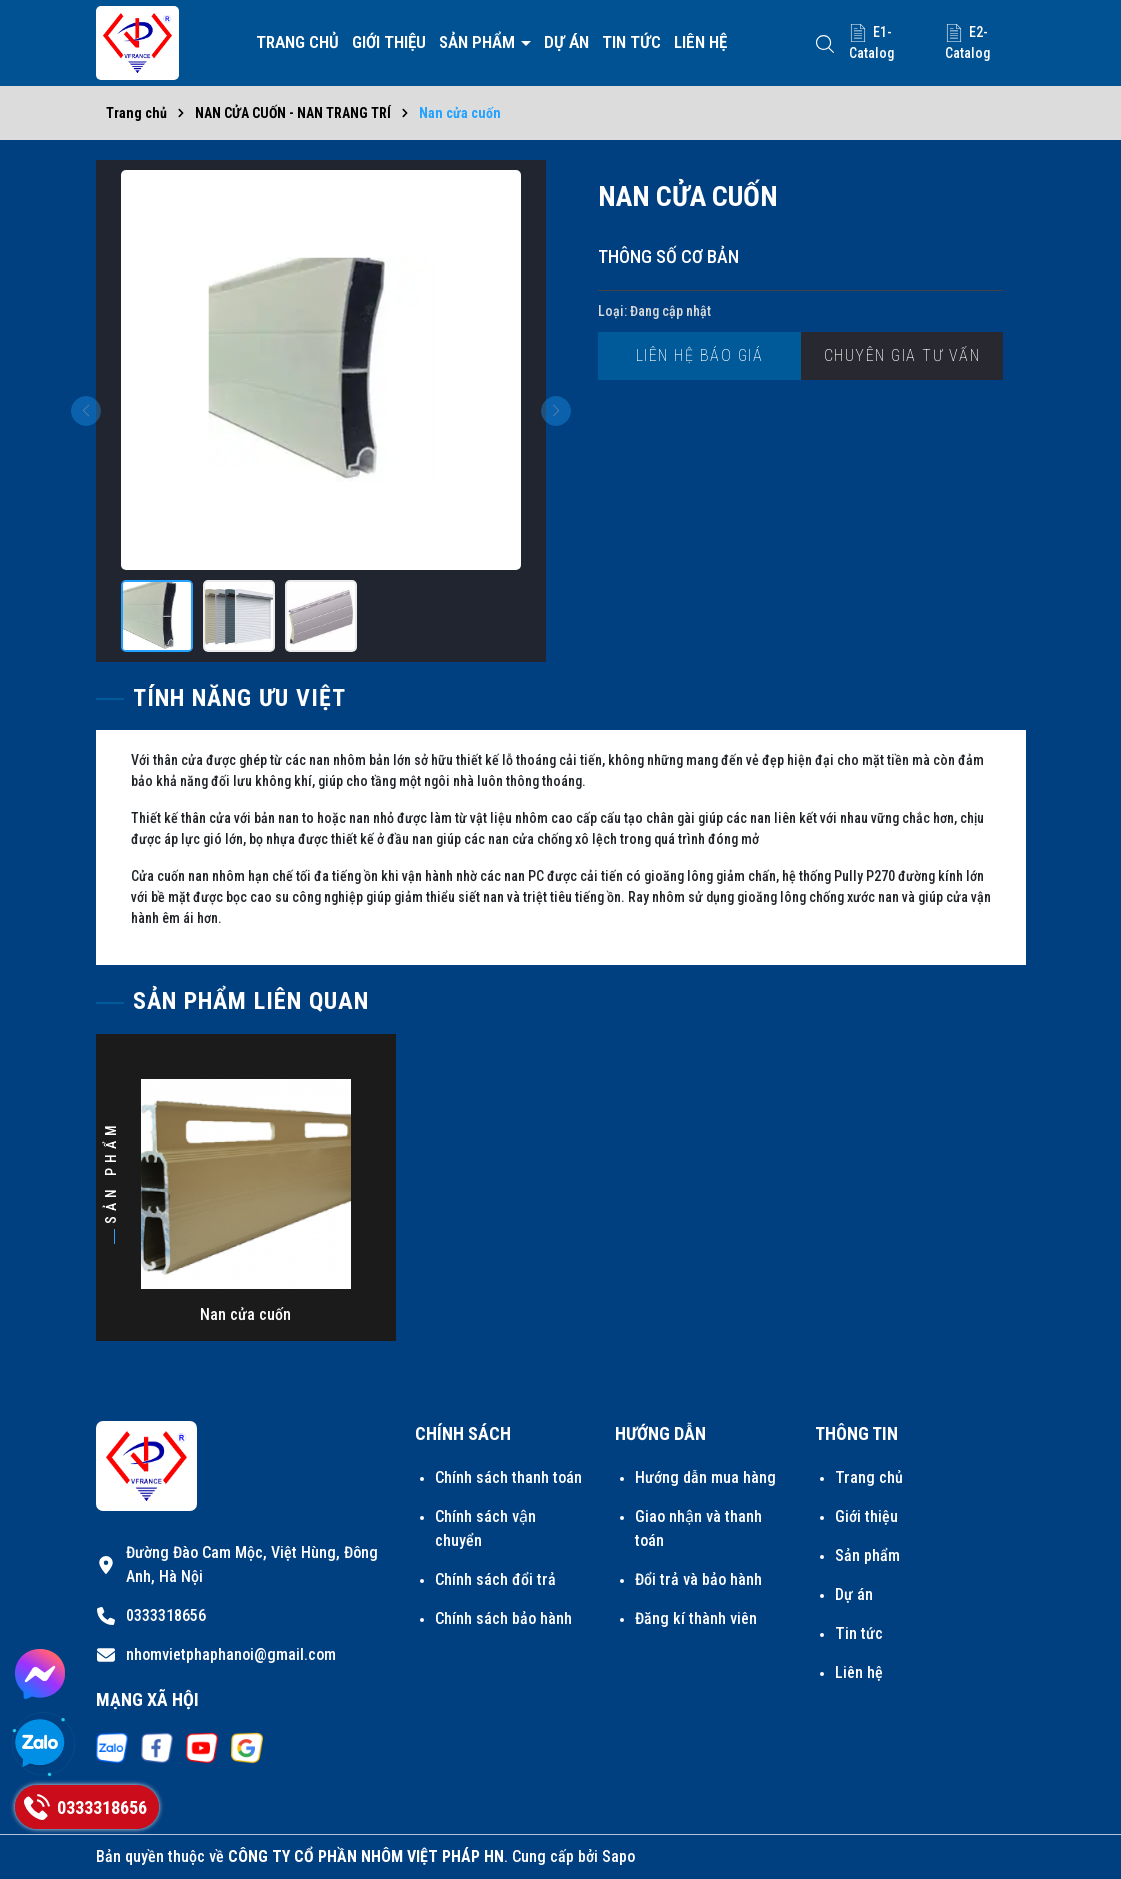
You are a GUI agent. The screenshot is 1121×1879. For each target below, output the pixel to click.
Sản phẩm (479, 42)
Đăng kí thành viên (696, 1618)
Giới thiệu (389, 42)
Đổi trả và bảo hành (698, 1579)
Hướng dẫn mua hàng (705, 1477)
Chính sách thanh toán (508, 1477)
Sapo (618, 1856)
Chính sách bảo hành (503, 1618)
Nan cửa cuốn (245, 1314)
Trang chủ (297, 42)
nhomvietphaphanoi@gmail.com (231, 1654)
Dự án (566, 42)
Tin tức (631, 42)
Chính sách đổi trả (495, 1579)
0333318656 (166, 1615)
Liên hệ (700, 42)
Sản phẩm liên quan (251, 1001)
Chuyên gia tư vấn (902, 355)
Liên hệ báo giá (700, 355)
